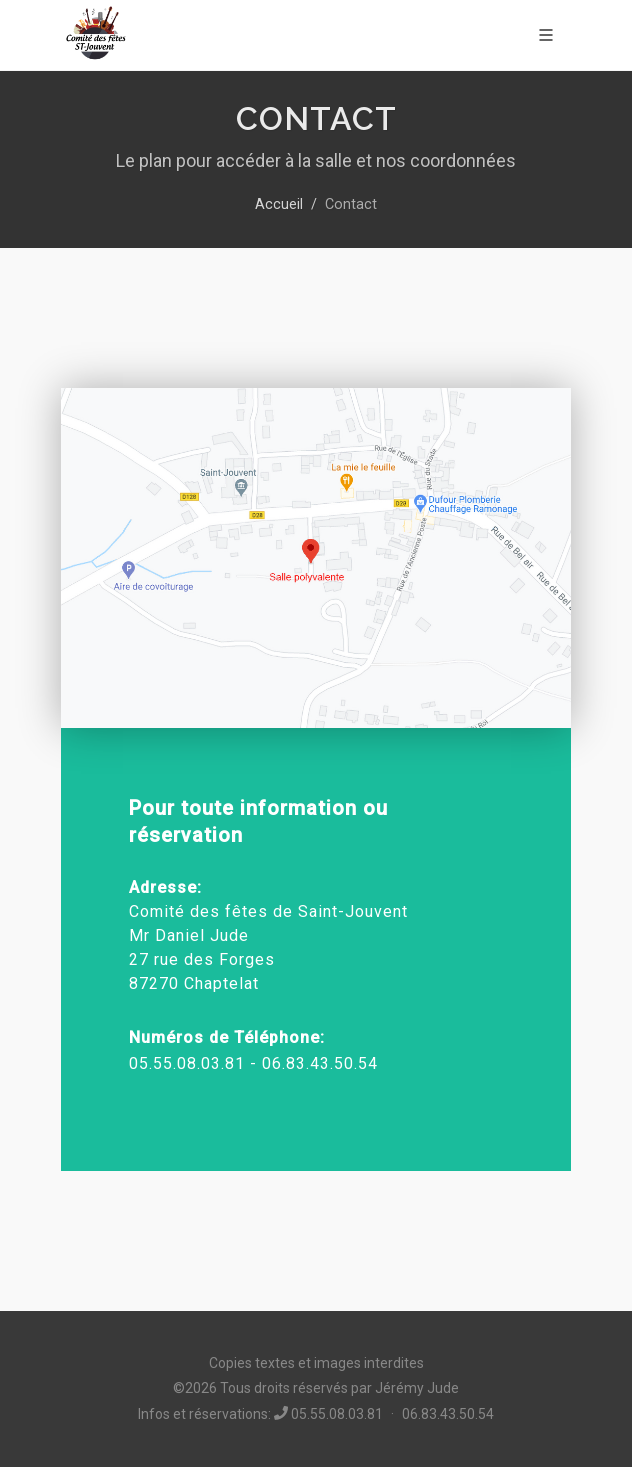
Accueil (279, 204)
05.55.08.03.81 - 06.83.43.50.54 (253, 1063)
